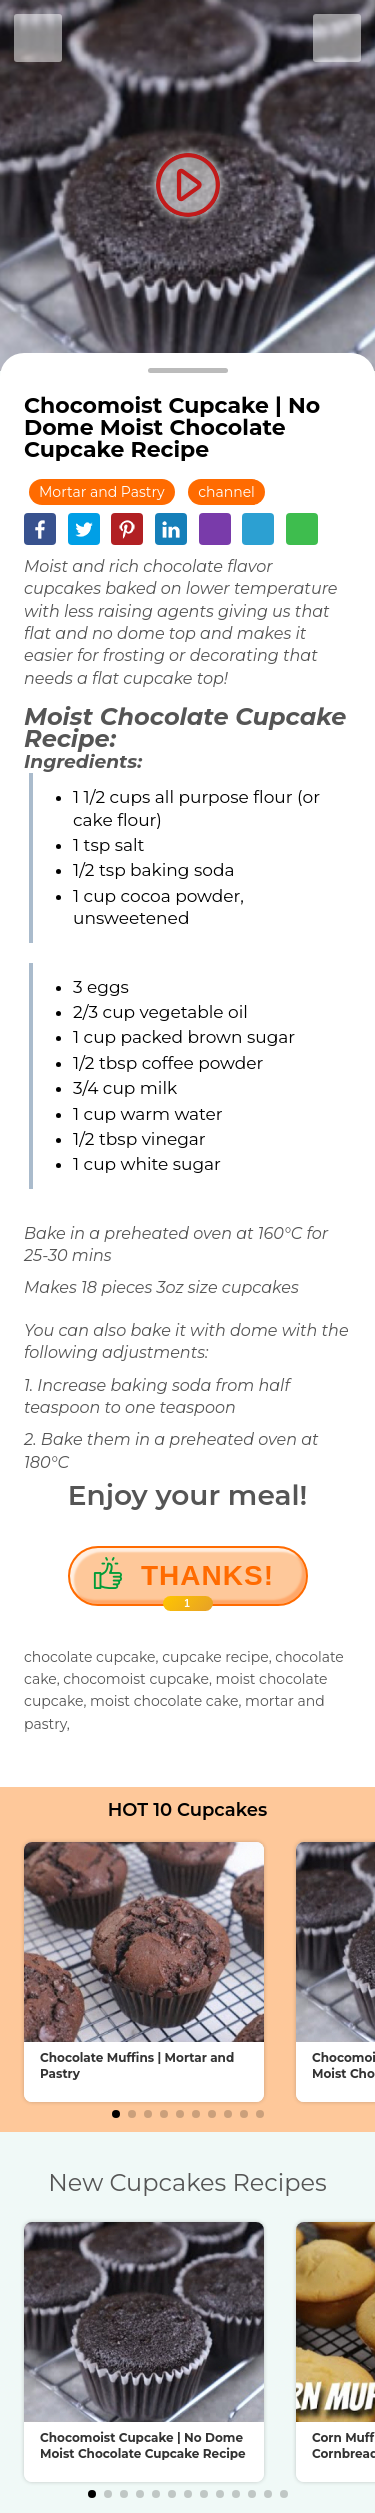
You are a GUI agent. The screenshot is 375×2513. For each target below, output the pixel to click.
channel (226, 492)
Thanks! (207, 1583)
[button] (116, 2114)
